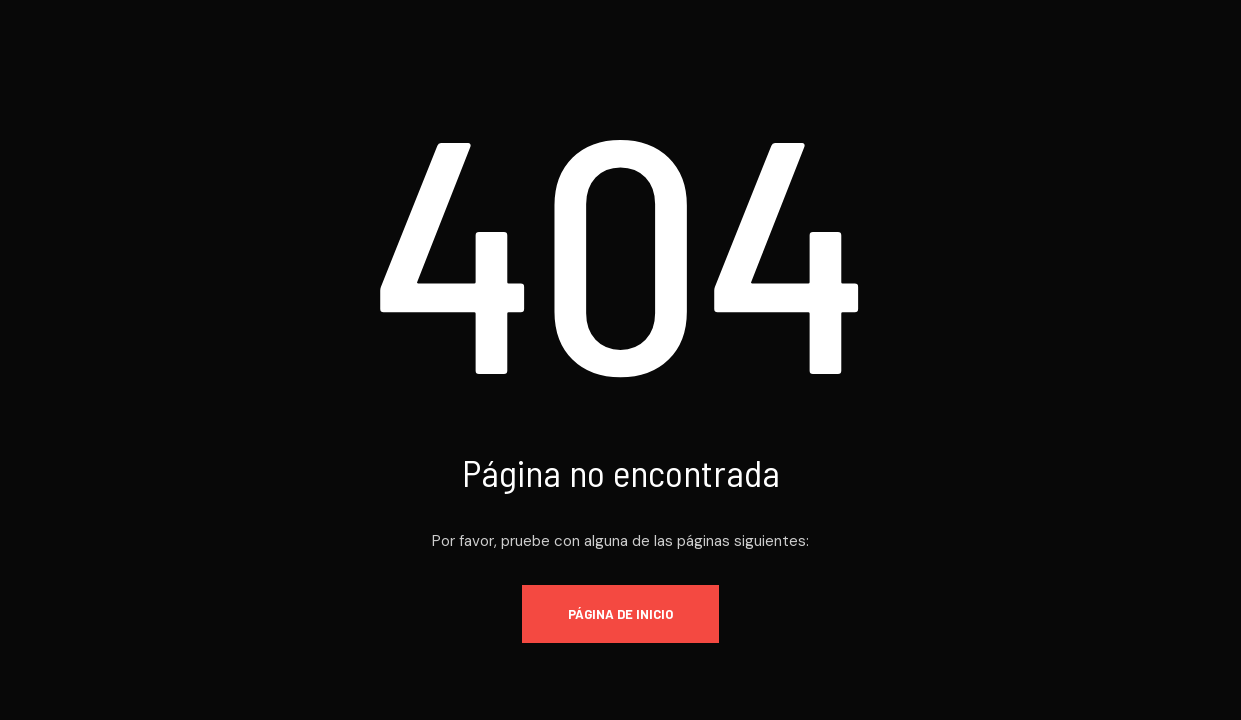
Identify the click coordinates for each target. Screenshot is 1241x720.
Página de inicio (620, 614)
